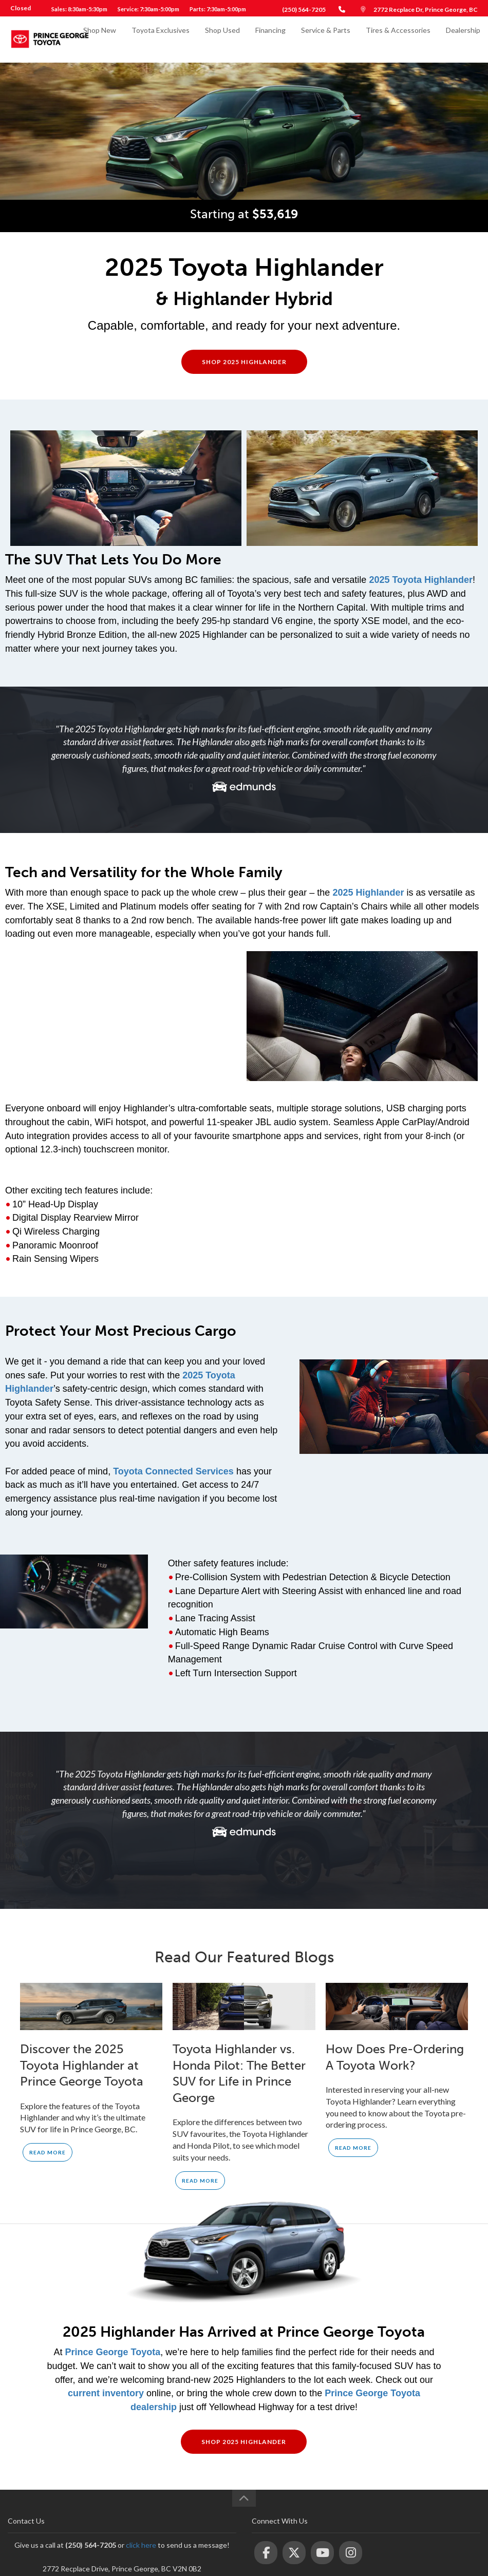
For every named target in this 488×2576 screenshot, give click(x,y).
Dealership (463, 39)
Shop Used (222, 39)
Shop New (99, 39)
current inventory (106, 2393)
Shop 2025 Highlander (244, 362)
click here (141, 2545)
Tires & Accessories (398, 39)
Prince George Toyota (112, 2352)
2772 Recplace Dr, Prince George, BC (425, 9)
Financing (270, 39)
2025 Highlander (368, 892)
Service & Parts (325, 39)
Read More (47, 2152)
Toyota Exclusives (161, 39)
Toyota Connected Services (173, 1471)
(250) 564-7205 (304, 9)
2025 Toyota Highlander (421, 580)
